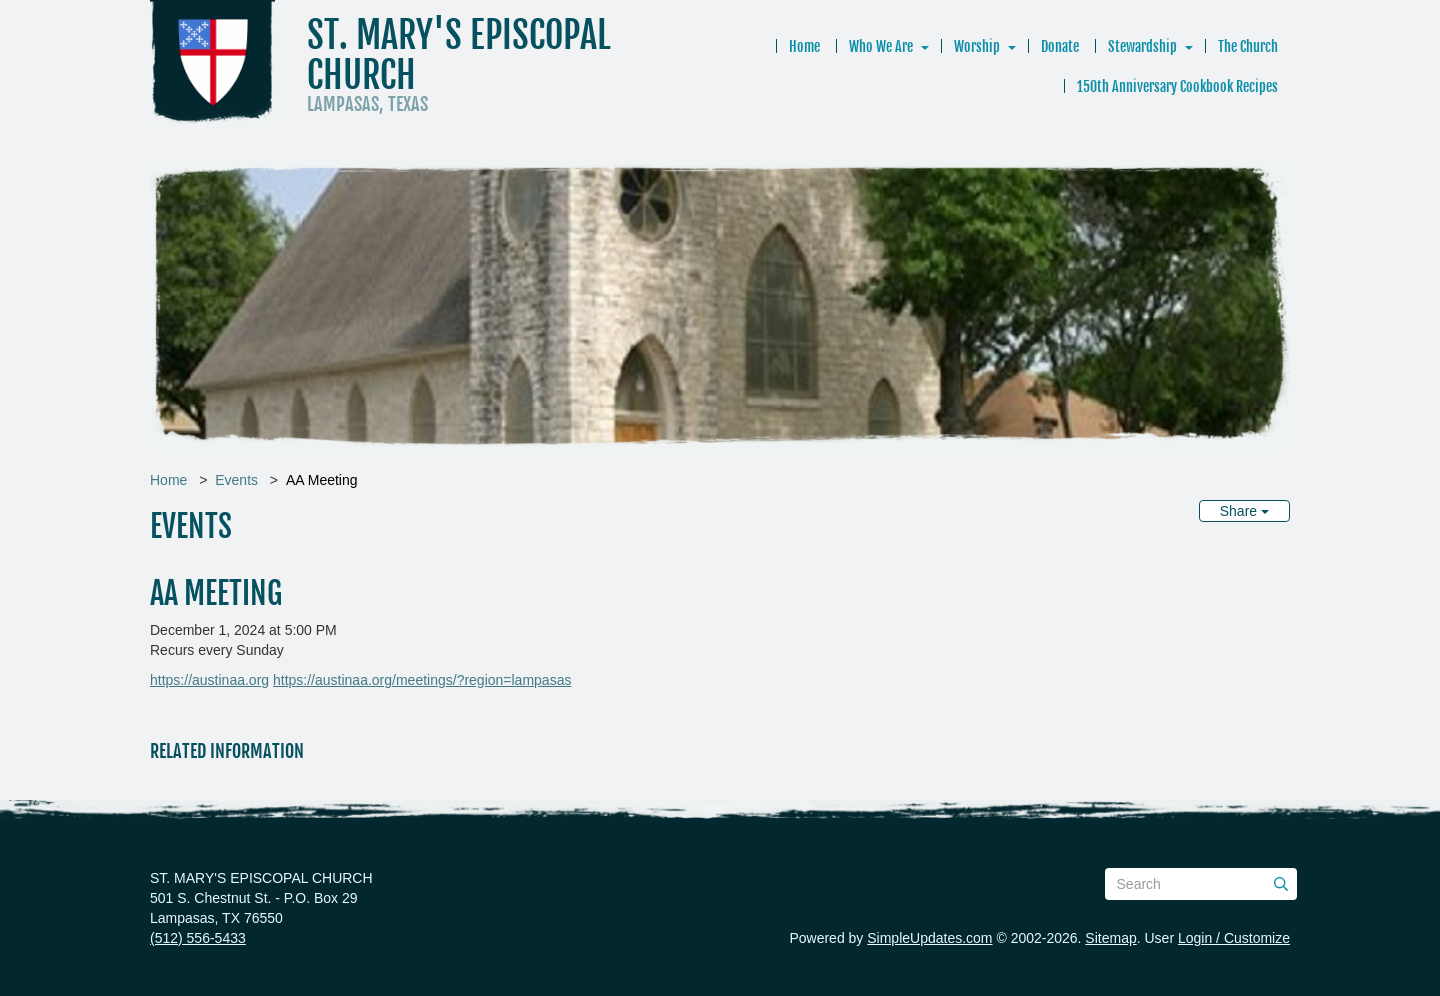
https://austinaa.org (209, 680)
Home (804, 46)
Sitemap (1110, 938)
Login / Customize (1234, 938)
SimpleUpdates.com (929, 938)
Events (236, 480)
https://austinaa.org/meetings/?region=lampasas (422, 680)
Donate (1060, 46)
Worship (977, 46)
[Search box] (1201, 884)
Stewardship (1142, 46)
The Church (1248, 46)
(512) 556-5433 (198, 938)
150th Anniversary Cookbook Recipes (1177, 86)
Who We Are (881, 46)
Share (1244, 511)
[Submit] (1281, 884)
